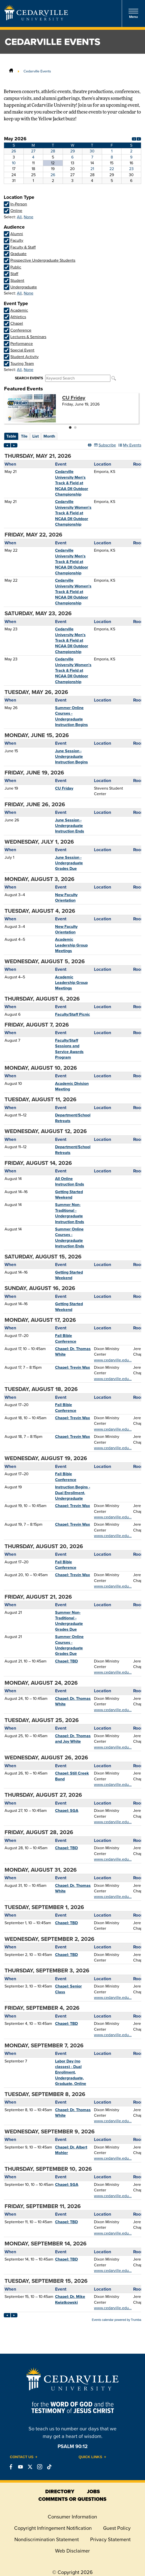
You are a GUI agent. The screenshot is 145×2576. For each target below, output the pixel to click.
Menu (133, 13)
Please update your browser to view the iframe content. (72, 159)
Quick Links (90, 2457)
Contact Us (21, 2457)
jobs (93, 2491)
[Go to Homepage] (36, 19)
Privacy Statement (110, 2539)
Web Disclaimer (72, 2551)
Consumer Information (72, 2516)
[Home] (11, 71)
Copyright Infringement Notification (53, 2528)
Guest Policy (117, 2528)
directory (59, 2491)
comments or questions (72, 2499)
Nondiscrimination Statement (46, 2539)
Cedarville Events (37, 71)
